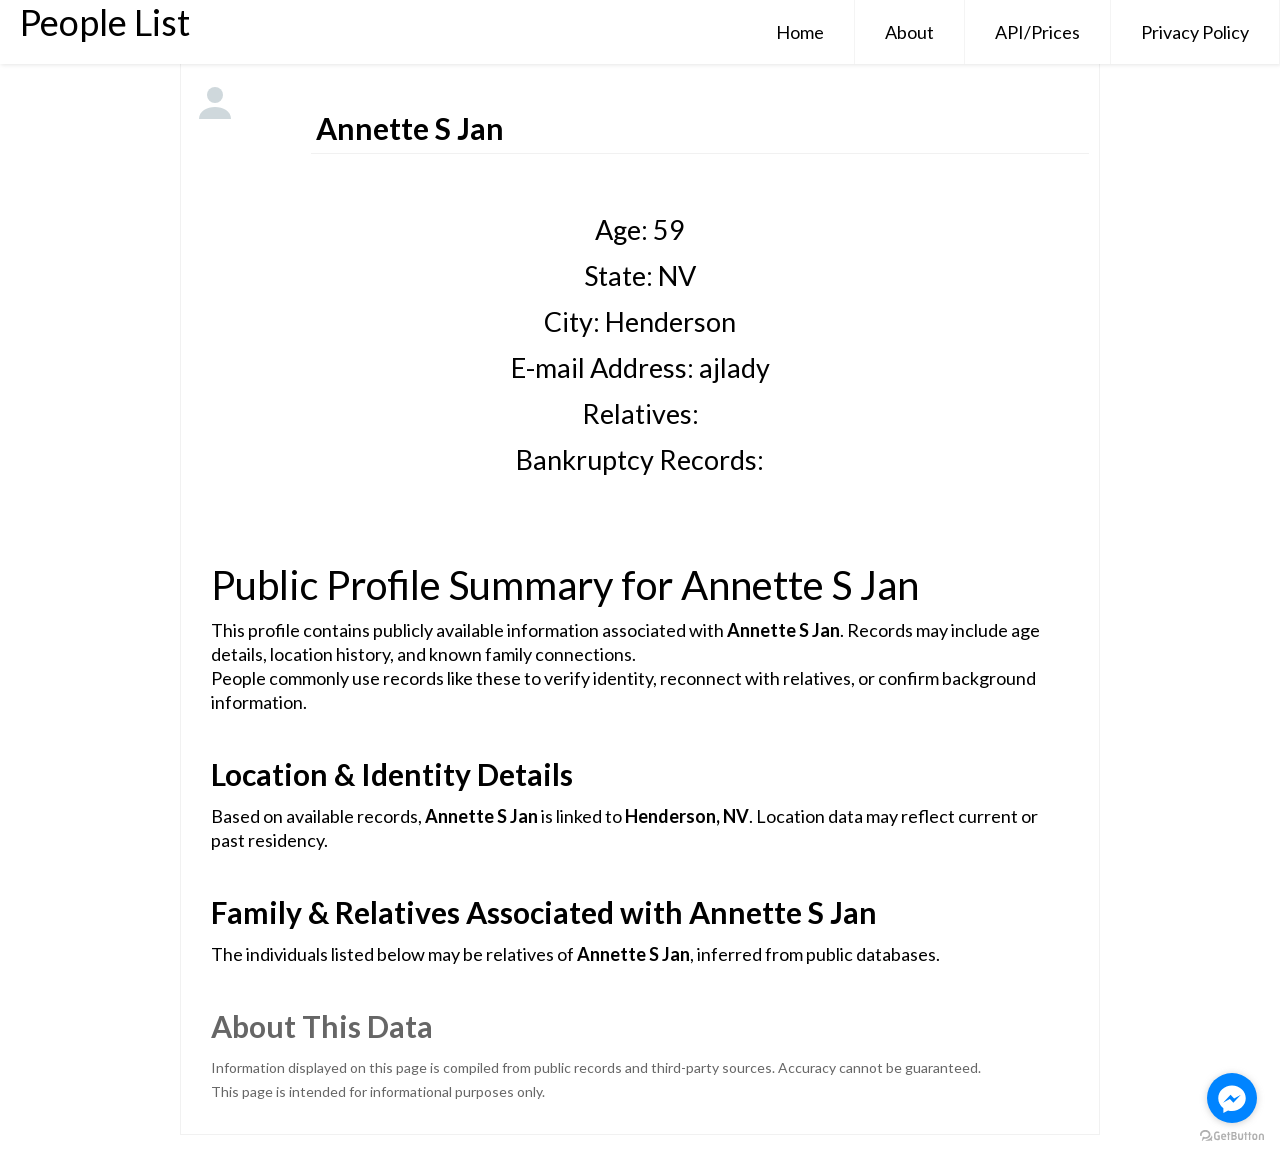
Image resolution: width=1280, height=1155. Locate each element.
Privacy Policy (1195, 32)
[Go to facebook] (1232, 1098)
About (909, 32)
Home (800, 32)
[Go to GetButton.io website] (1232, 1135)
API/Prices (1037, 32)
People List (105, 22)
